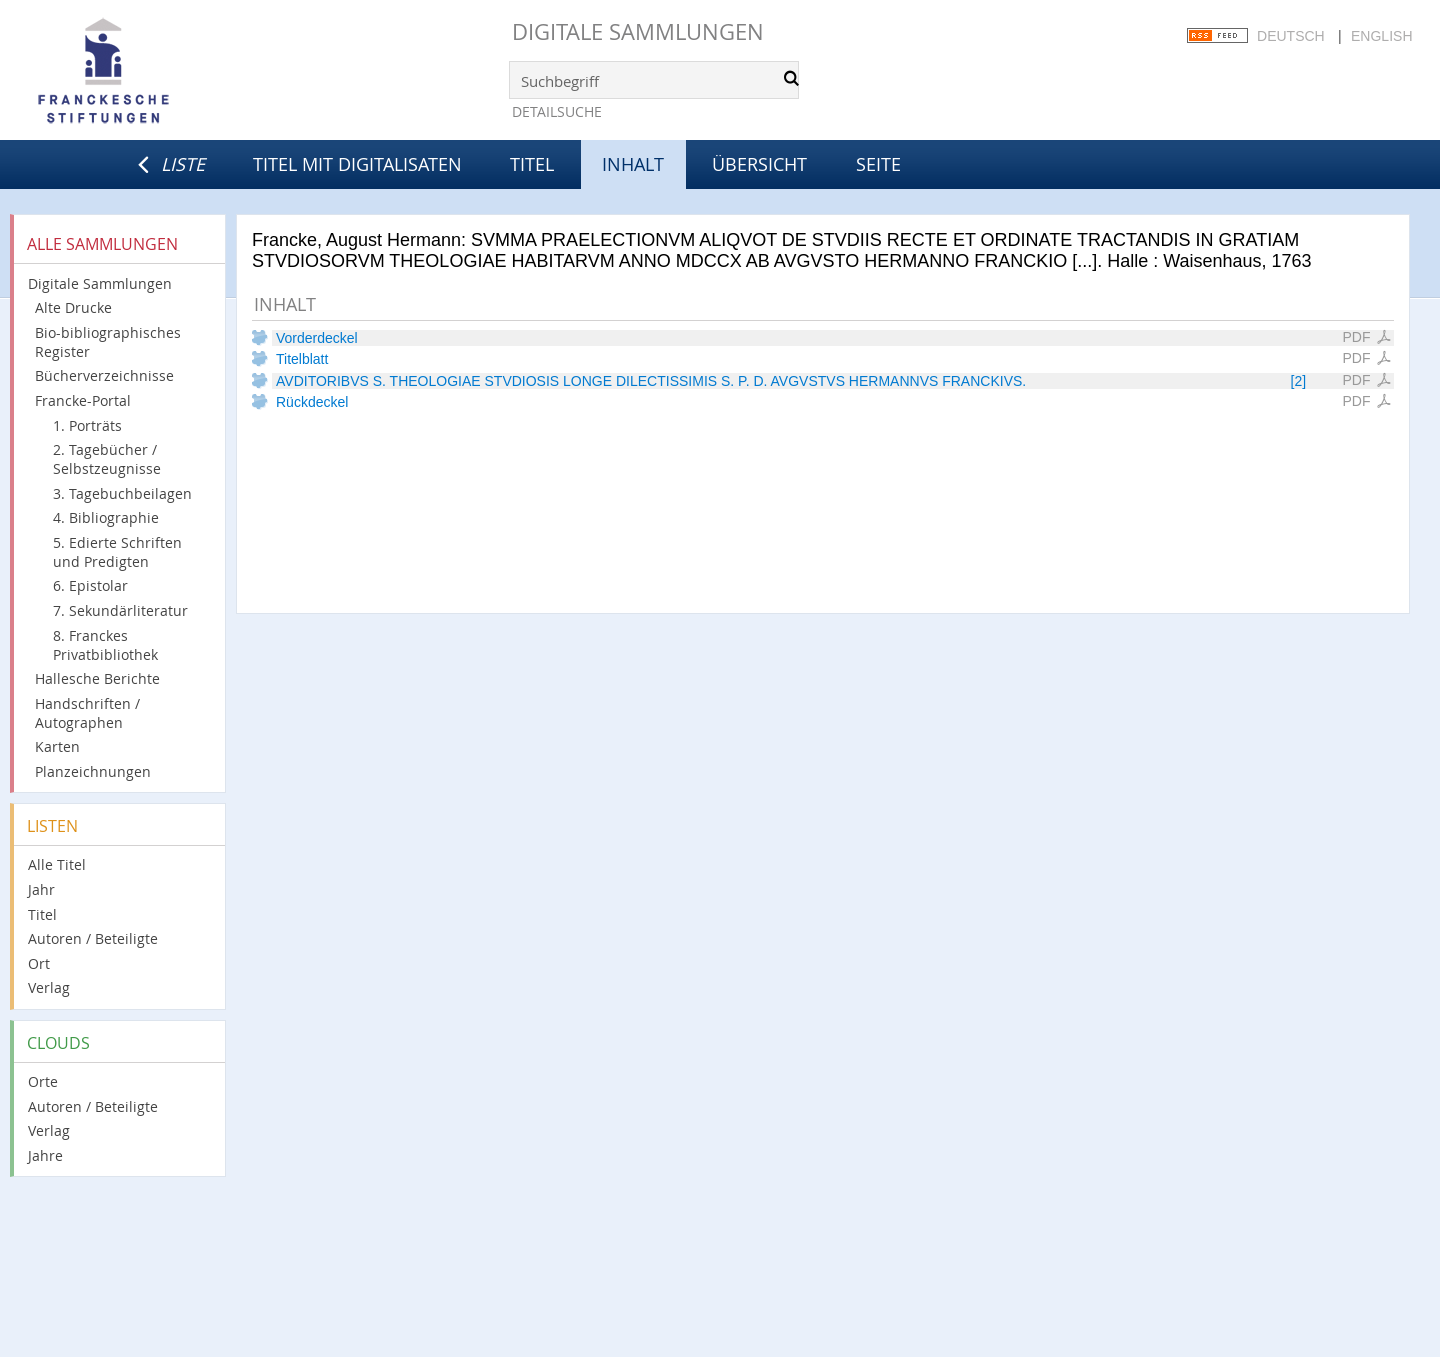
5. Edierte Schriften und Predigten (117, 552)
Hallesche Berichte (97, 678)
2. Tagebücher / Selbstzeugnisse (107, 459)
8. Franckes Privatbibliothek (105, 645)
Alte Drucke (73, 307)
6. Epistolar (90, 585)
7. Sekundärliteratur (120, 610)
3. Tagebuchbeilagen (122, 493)
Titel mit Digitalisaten (357, 164)
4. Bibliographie (106, 517)
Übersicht (759, 164)
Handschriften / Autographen (87, 713)
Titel (532, 164)
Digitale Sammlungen (638, 31)
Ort (39, 963)
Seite (878, 164)
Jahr (41, 889)
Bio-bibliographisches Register (108, 342)
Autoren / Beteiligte (93, 938)
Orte (43, 1081)
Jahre (45, 1155)
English (1381, 36)
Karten (57, 746)
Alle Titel (57, 864)
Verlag (49, 987)
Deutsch (1291, 36)
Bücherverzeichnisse (104, 375)
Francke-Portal (83, 400)
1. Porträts (87, 425)
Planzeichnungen (93, 771)
